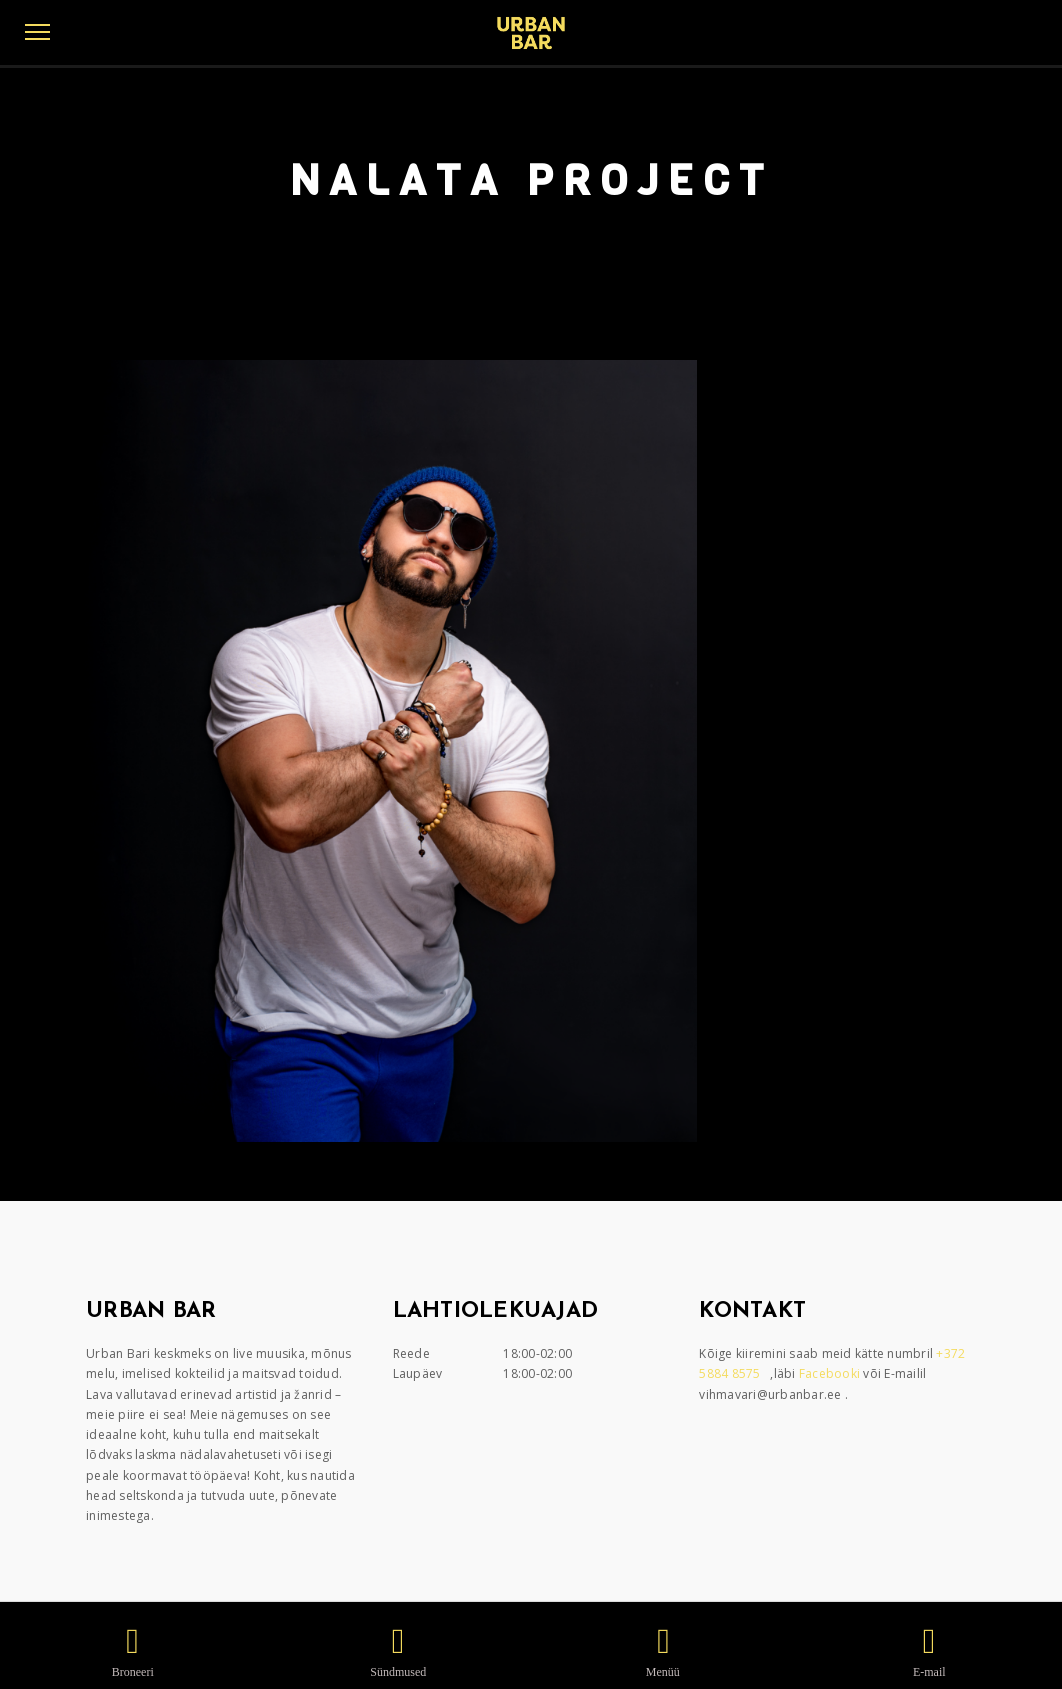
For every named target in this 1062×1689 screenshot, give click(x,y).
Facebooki (831, 1373)
